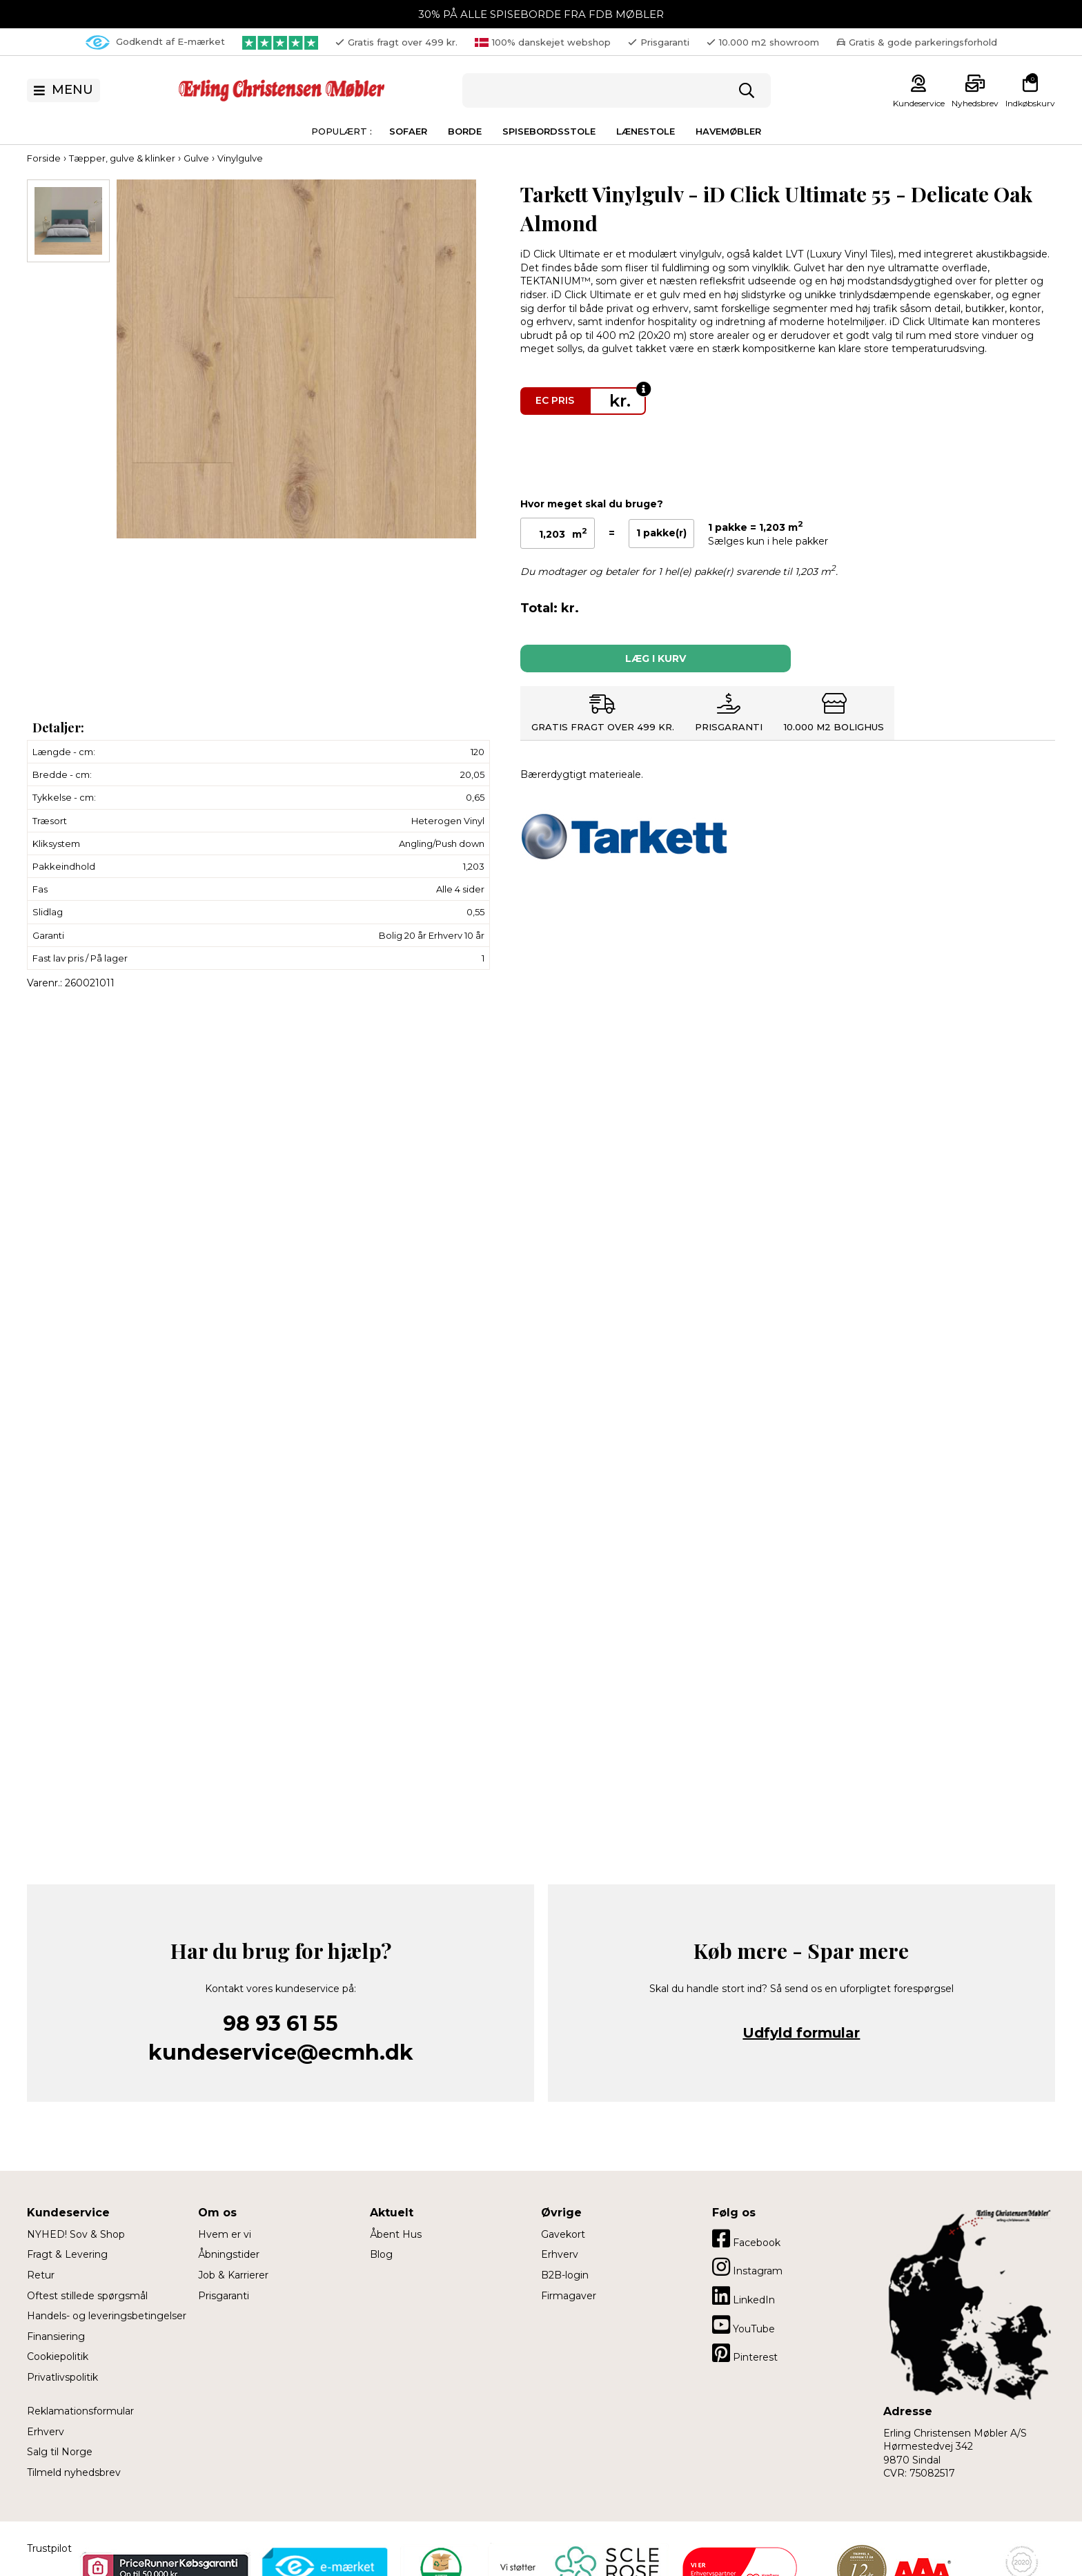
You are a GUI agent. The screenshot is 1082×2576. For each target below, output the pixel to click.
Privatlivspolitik (62, 2377)
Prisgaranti (223, 2296)
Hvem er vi (224, 2234)
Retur (41, 2275)
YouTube (743, 2324)
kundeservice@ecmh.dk (280, 2052)
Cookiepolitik (57, 2356)
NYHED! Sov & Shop (76, 2234)
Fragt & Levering (67, 2254)
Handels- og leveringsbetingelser (106, 2316)
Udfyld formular (801, 2032)
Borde (465, 131)
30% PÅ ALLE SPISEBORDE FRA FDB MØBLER (541, 14)
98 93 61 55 (280, 2023)
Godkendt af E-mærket (155, 42)
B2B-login (565, 2275)
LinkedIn (743, 2295)
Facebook (746, 2238)
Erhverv (45, 2432)
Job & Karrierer (233, 2275)
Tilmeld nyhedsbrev (74, 2472)
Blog (381, 2254)
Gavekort (563, 2234)
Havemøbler (728, 131)
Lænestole (645, 131)
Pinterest (745, 2353)
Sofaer (408, 131)
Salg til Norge (59, 2452)
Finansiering (56, 2336)
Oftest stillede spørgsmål (87, 2296)
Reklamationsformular (80, 2411)
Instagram (747, 2266)
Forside (44, 158)
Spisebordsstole (549, 131)
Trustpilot (49, 2548)
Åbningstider (228, 2254)
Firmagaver (568, 2296)
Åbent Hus (396, 2234)
